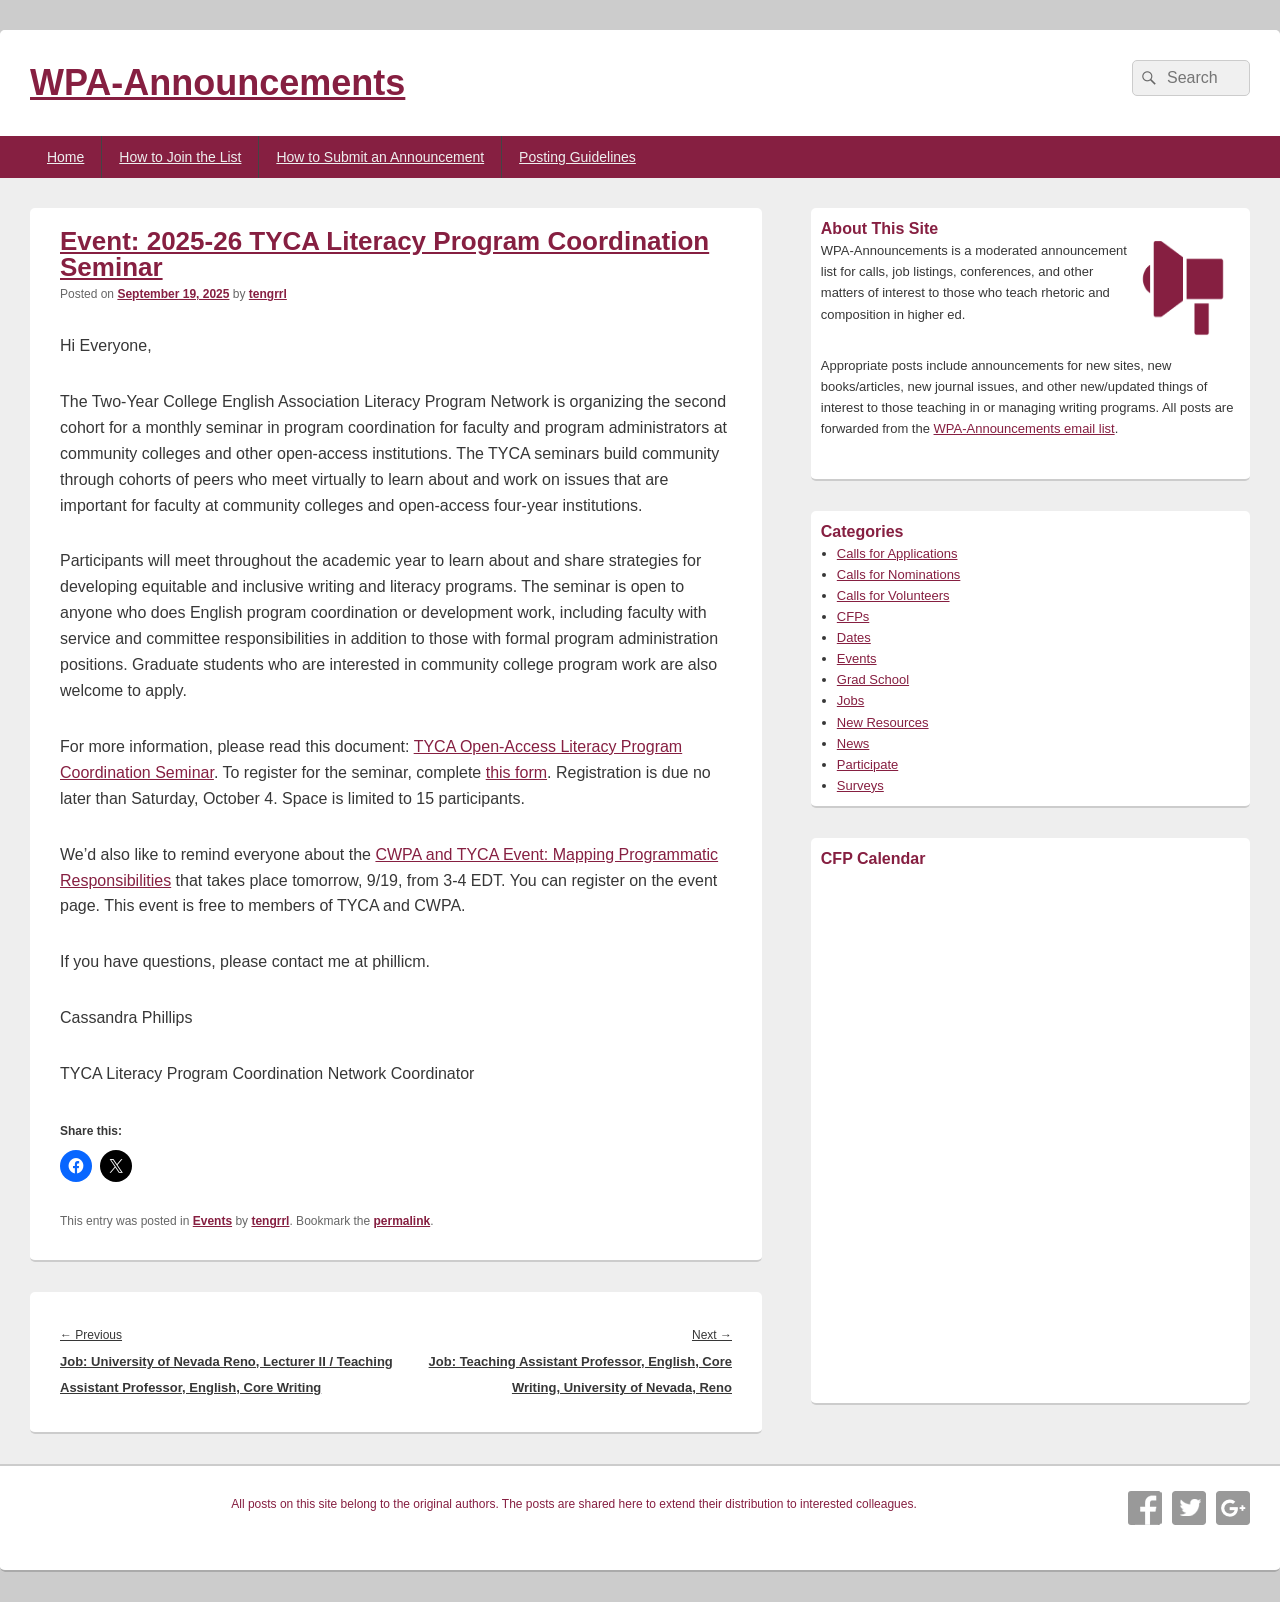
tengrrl (268, 294)
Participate (867, 764)
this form (516, 772)
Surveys (860, 785)
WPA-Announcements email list (1024, 428)
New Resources (883, 722)
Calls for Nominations (899, 574)
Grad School (873, 679)
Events (212, 1221)
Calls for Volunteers (893, 595)
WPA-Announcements (217, 82)
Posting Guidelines (577, 157)
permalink (402, 1221)
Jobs (850, 700)
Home (65, 157)
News (853, 743)
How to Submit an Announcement (380, 157)
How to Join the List (180, 157)
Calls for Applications (897, 553)
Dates (854, 637)
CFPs (853, 616)
